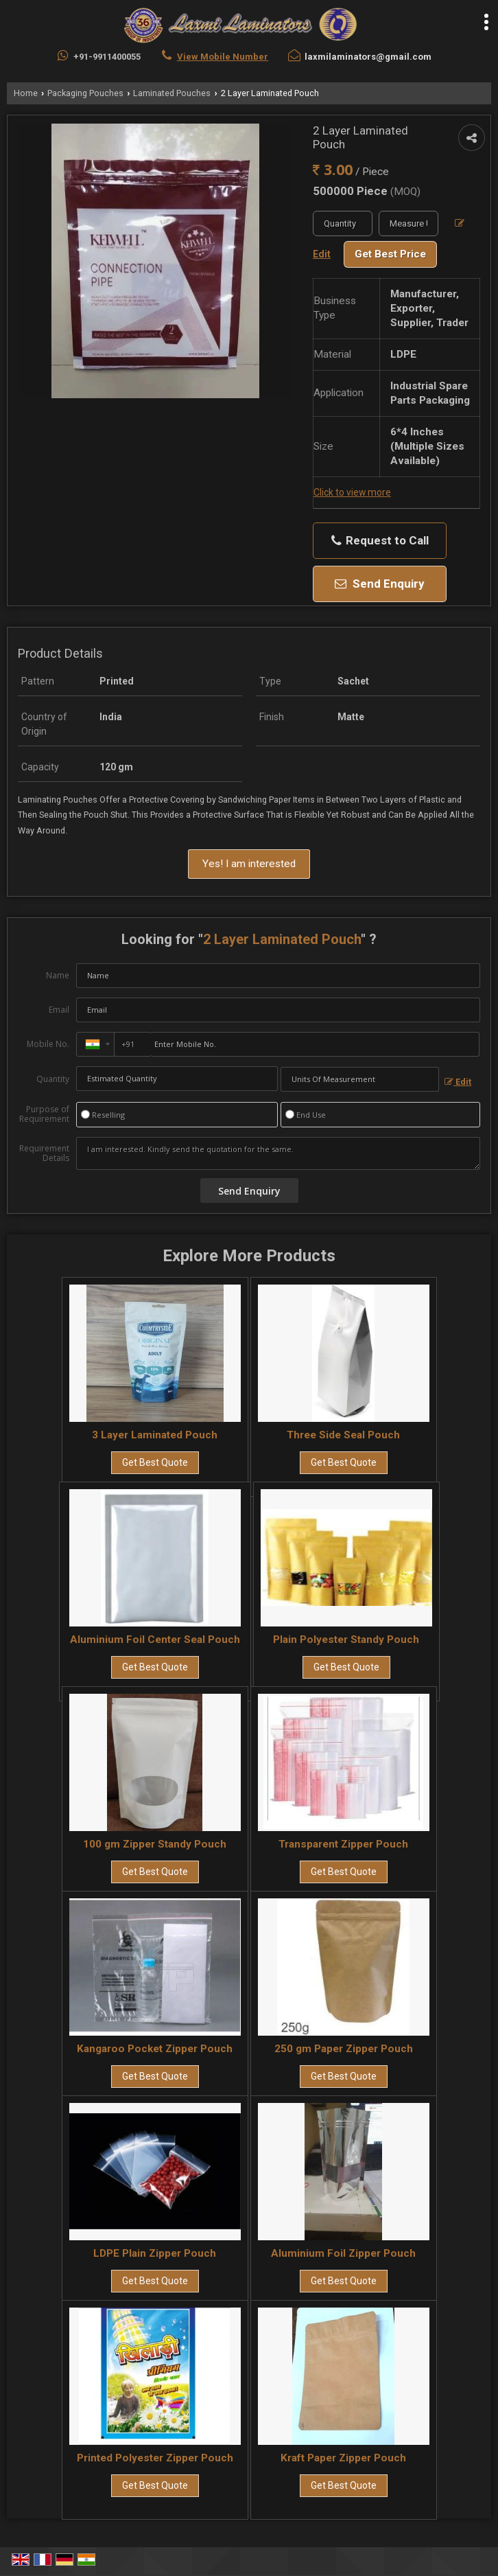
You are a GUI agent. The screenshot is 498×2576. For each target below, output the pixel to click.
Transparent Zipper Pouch (343, 1844)
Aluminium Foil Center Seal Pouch (155, 1639)
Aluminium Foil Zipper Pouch (343, 2253)
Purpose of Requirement (44, 1114)
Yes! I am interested (249, 864)
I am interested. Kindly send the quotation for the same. (278, 1153)
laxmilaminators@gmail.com (368, 56)
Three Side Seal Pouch (343, 1435)
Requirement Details (44, 1153)
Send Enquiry (380, 583)
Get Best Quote (155, 1462)
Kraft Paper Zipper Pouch (343, 2458)
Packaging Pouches (85, 93)
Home (26, 93)
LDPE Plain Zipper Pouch (154, 2253)
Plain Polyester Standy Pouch (346, 1639)
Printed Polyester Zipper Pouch (155, 2458)
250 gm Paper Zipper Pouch (343, 2049)
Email (59, 1009)
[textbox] (408, 223)
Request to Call (380, 540)
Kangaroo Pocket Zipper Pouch (155, 2049)
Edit (457, 1082)
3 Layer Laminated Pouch (154, 1435)
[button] (222, 56)
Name (57, 975)
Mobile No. (48, 1044)
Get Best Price (390, 254)
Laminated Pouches (172, 93)
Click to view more (352, 492)
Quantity (52, 1079)
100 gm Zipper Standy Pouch (154, 1844)
